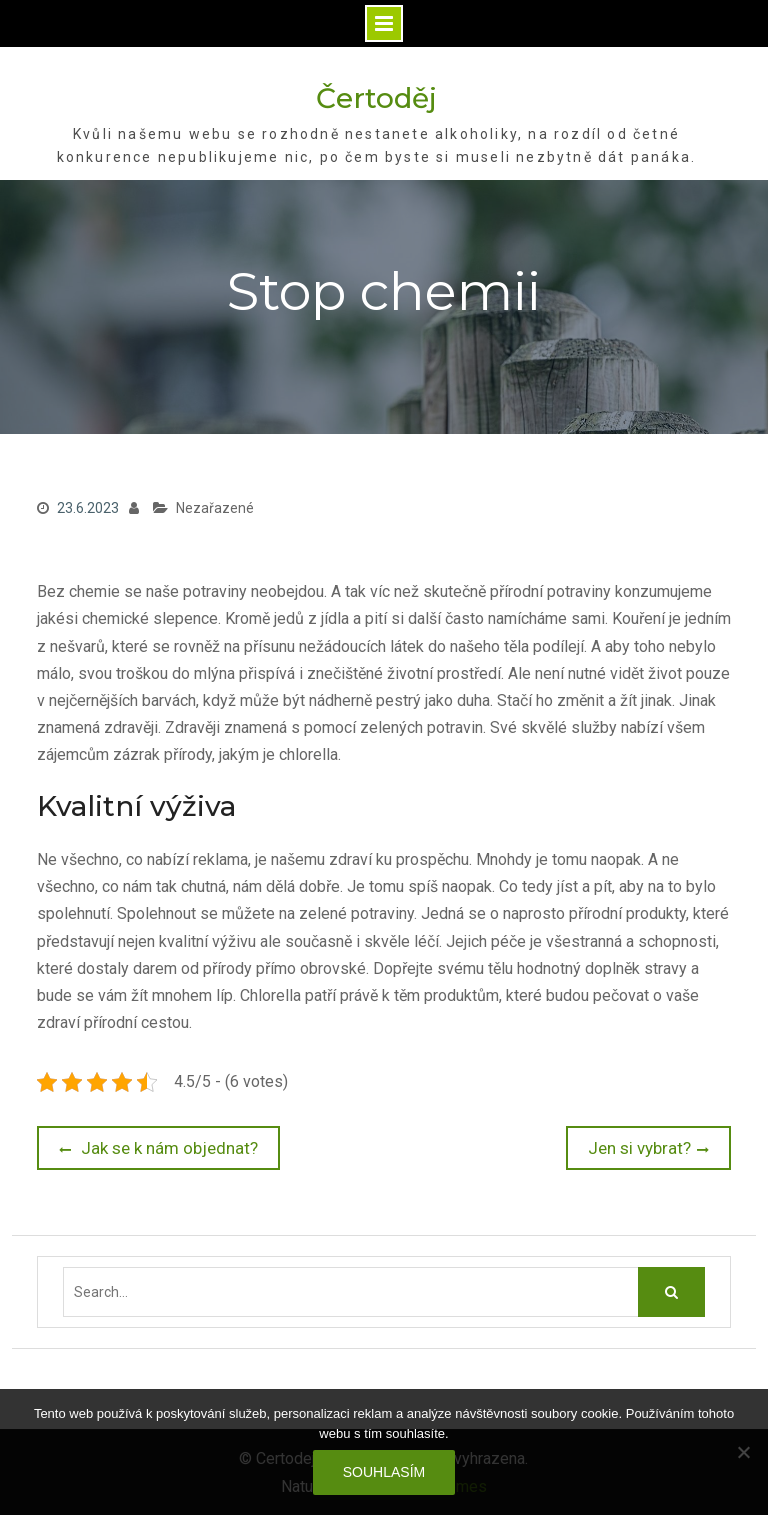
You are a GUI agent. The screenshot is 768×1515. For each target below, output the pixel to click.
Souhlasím (384, 1472)
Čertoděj (376, 98)
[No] (743, 1452)
